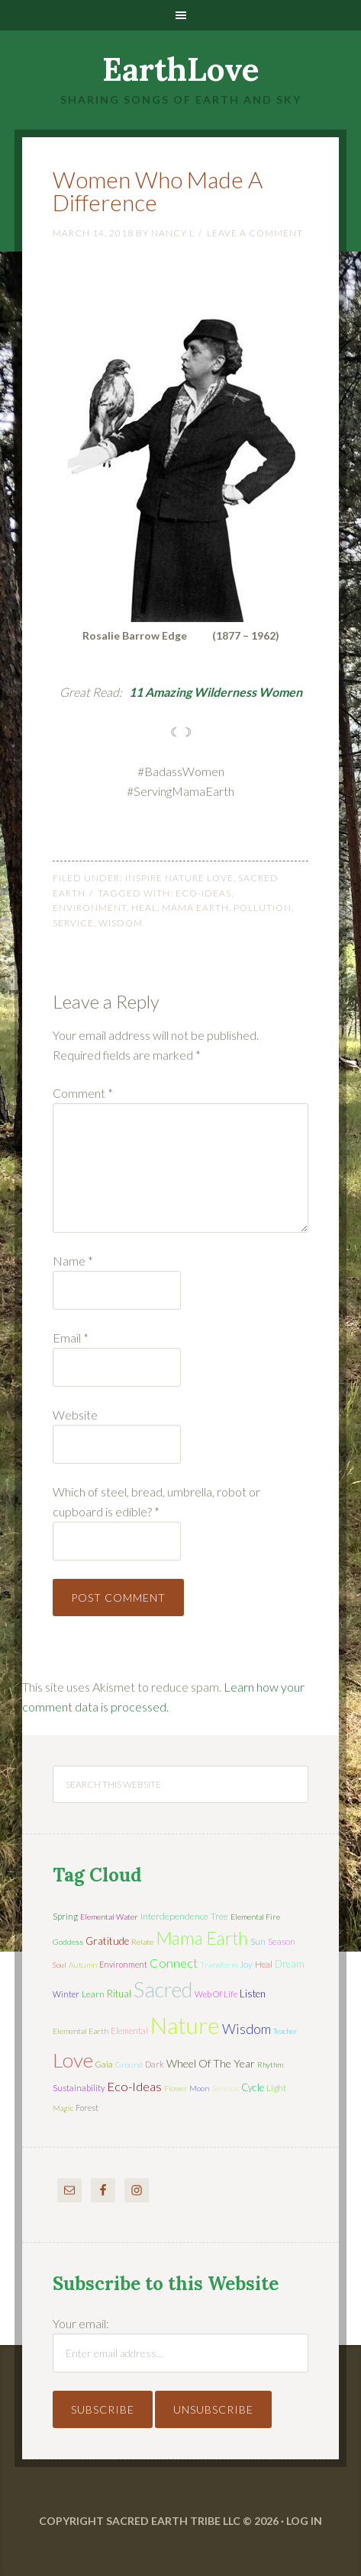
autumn (83, 1964)
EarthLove (180, 69)
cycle (252, 2087)
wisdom (120, 923)
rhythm (270, 2064)
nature (185, 2025)
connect (174, 1962)
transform (218, 1964)
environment (90, 907)
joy (246, 1964)
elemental (129, 2030)
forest (87, 2107)
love (73, 2060)
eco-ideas (203, 893)
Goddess (68, 1941)
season (281, 1941)
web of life (216, 1994)
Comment (83, 1093)
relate (142, 1941)
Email (71, 1337)
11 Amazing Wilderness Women (215, 692)
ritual (119, 1993)
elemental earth (80, 2030)
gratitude (107, 1941)
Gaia (104, 2064)
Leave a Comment (255, 233)
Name (73, 1260)
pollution (263, 907)
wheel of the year (210, 2063)
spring (65, 1916)
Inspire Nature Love (179, 878)
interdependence (174, 1916)
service (73, 923)
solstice (225, 2088)
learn (93, 1994)
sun (258, 1941)
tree (219, 1916)
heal (144, 907)
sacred (163, 1989)
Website (75, 1414)
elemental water (109, 1916)
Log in (304, 2520)
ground (129, 2064)
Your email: (81, 2323)
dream (290, 1964)
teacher (285, 2030)
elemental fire (255, 1916)
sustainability (79, 2088)
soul (59, 1964)
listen (253, 1993)
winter (66, 1994)
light (276, 2087)
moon (199, 2088)
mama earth (195, 907)
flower (175, 2088)
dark (154, 2064)
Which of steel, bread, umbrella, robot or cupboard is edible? (156, 1501)
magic (63, 2107)
